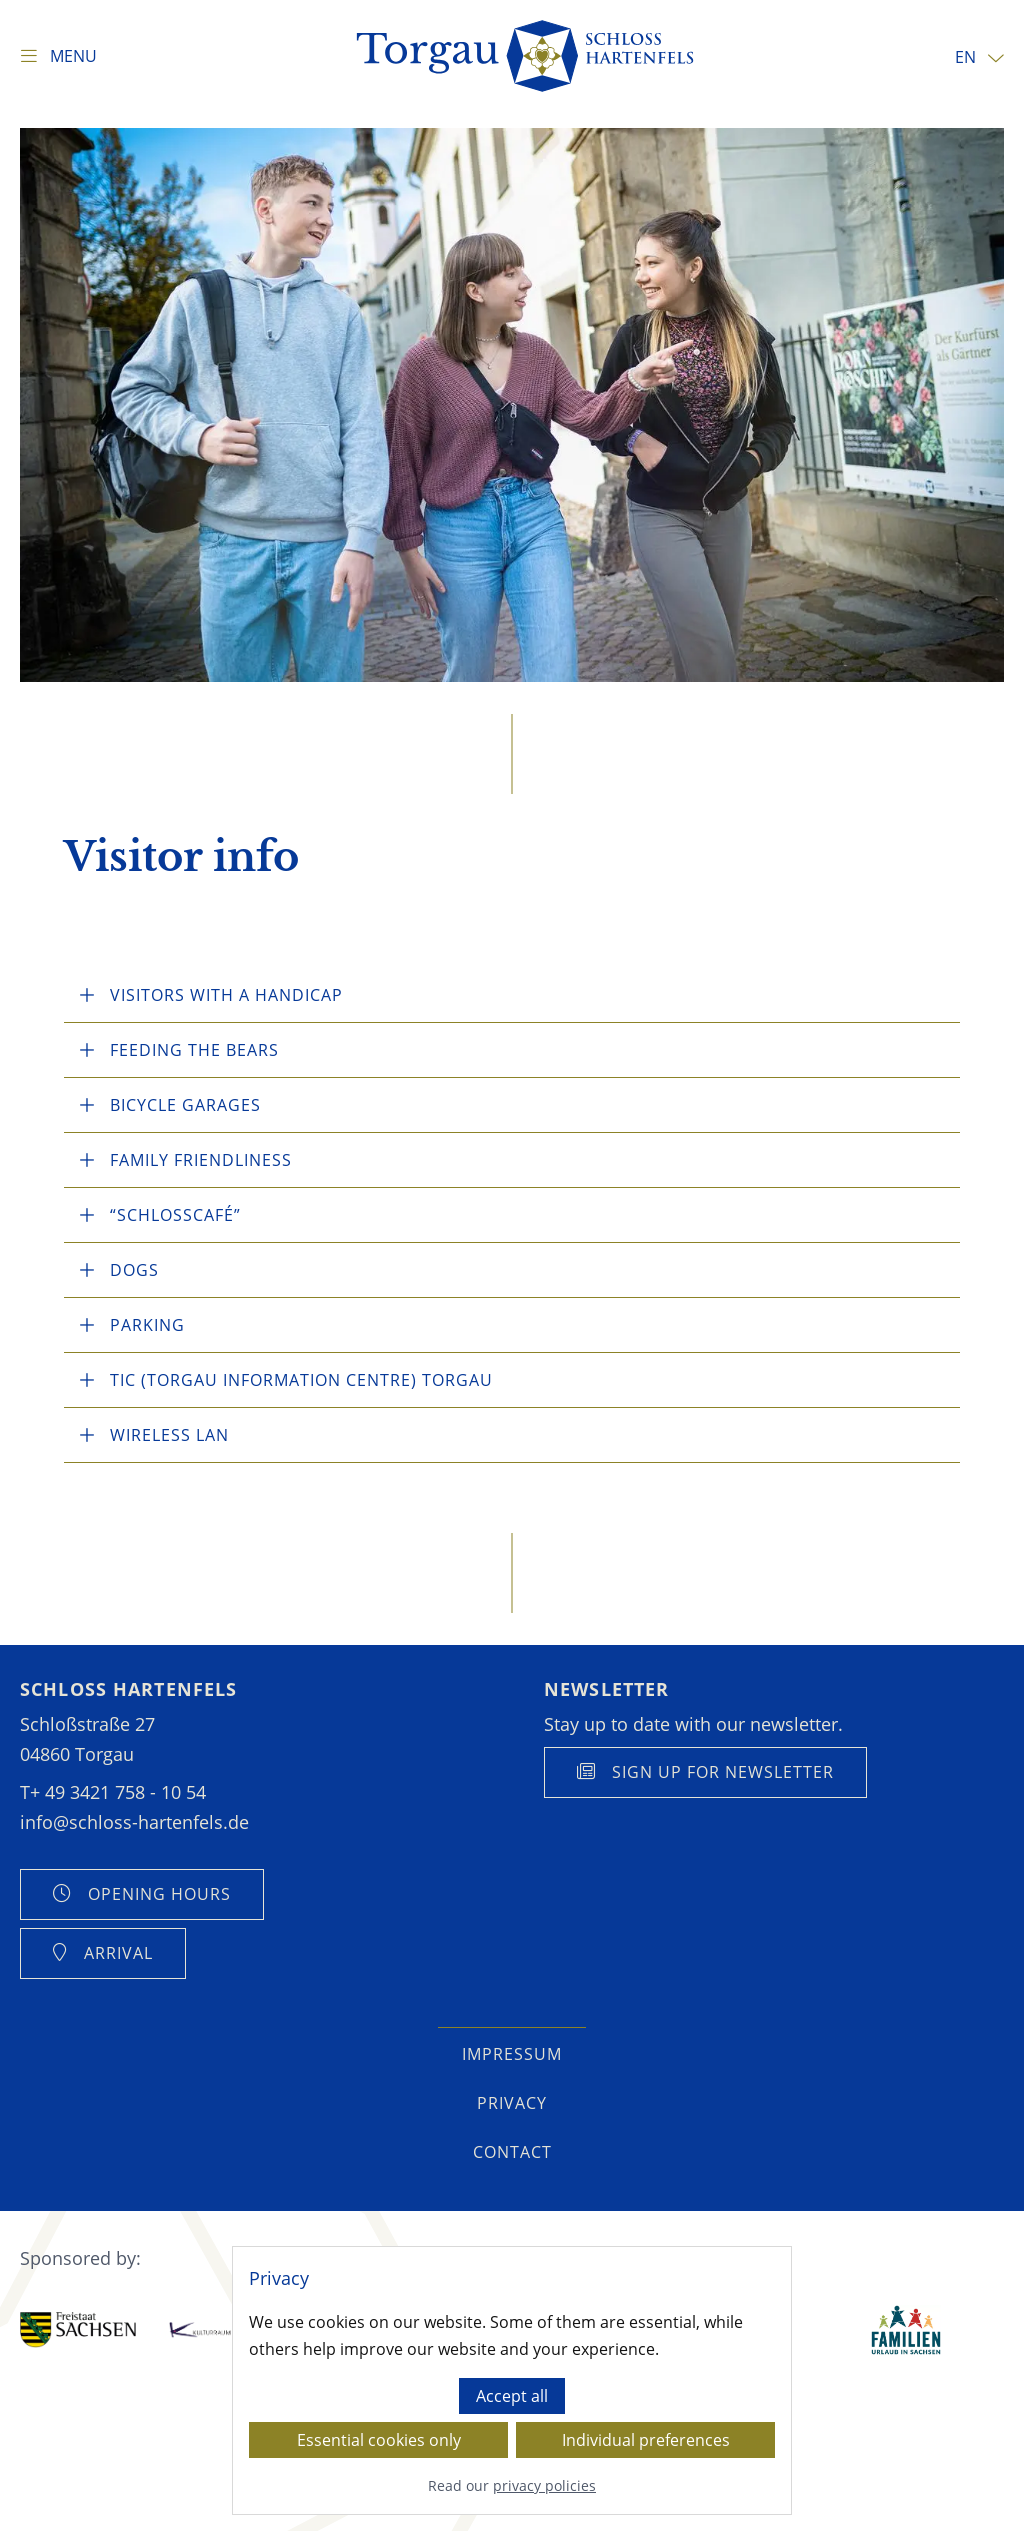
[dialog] (512, 2380)
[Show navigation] (58, 56)
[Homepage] (526, 56)
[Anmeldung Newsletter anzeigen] (705, 1772)
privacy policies (544, 2486)
